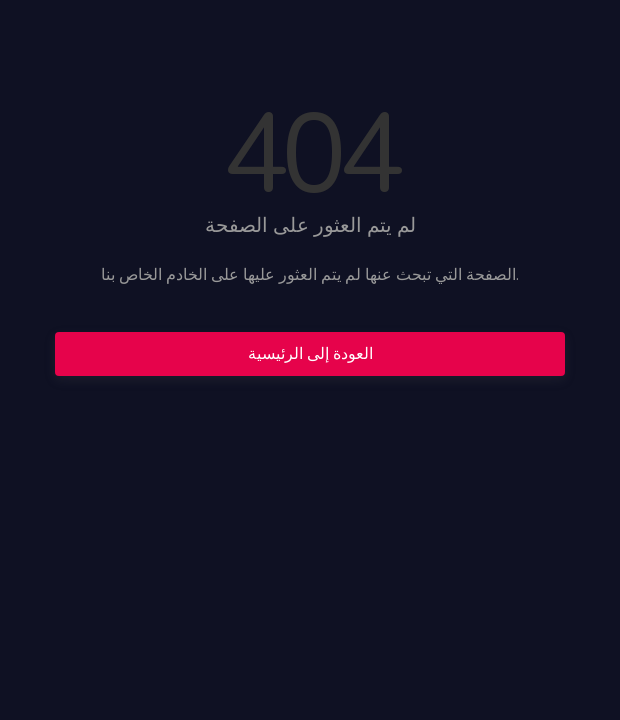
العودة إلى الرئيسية (310, 354)
